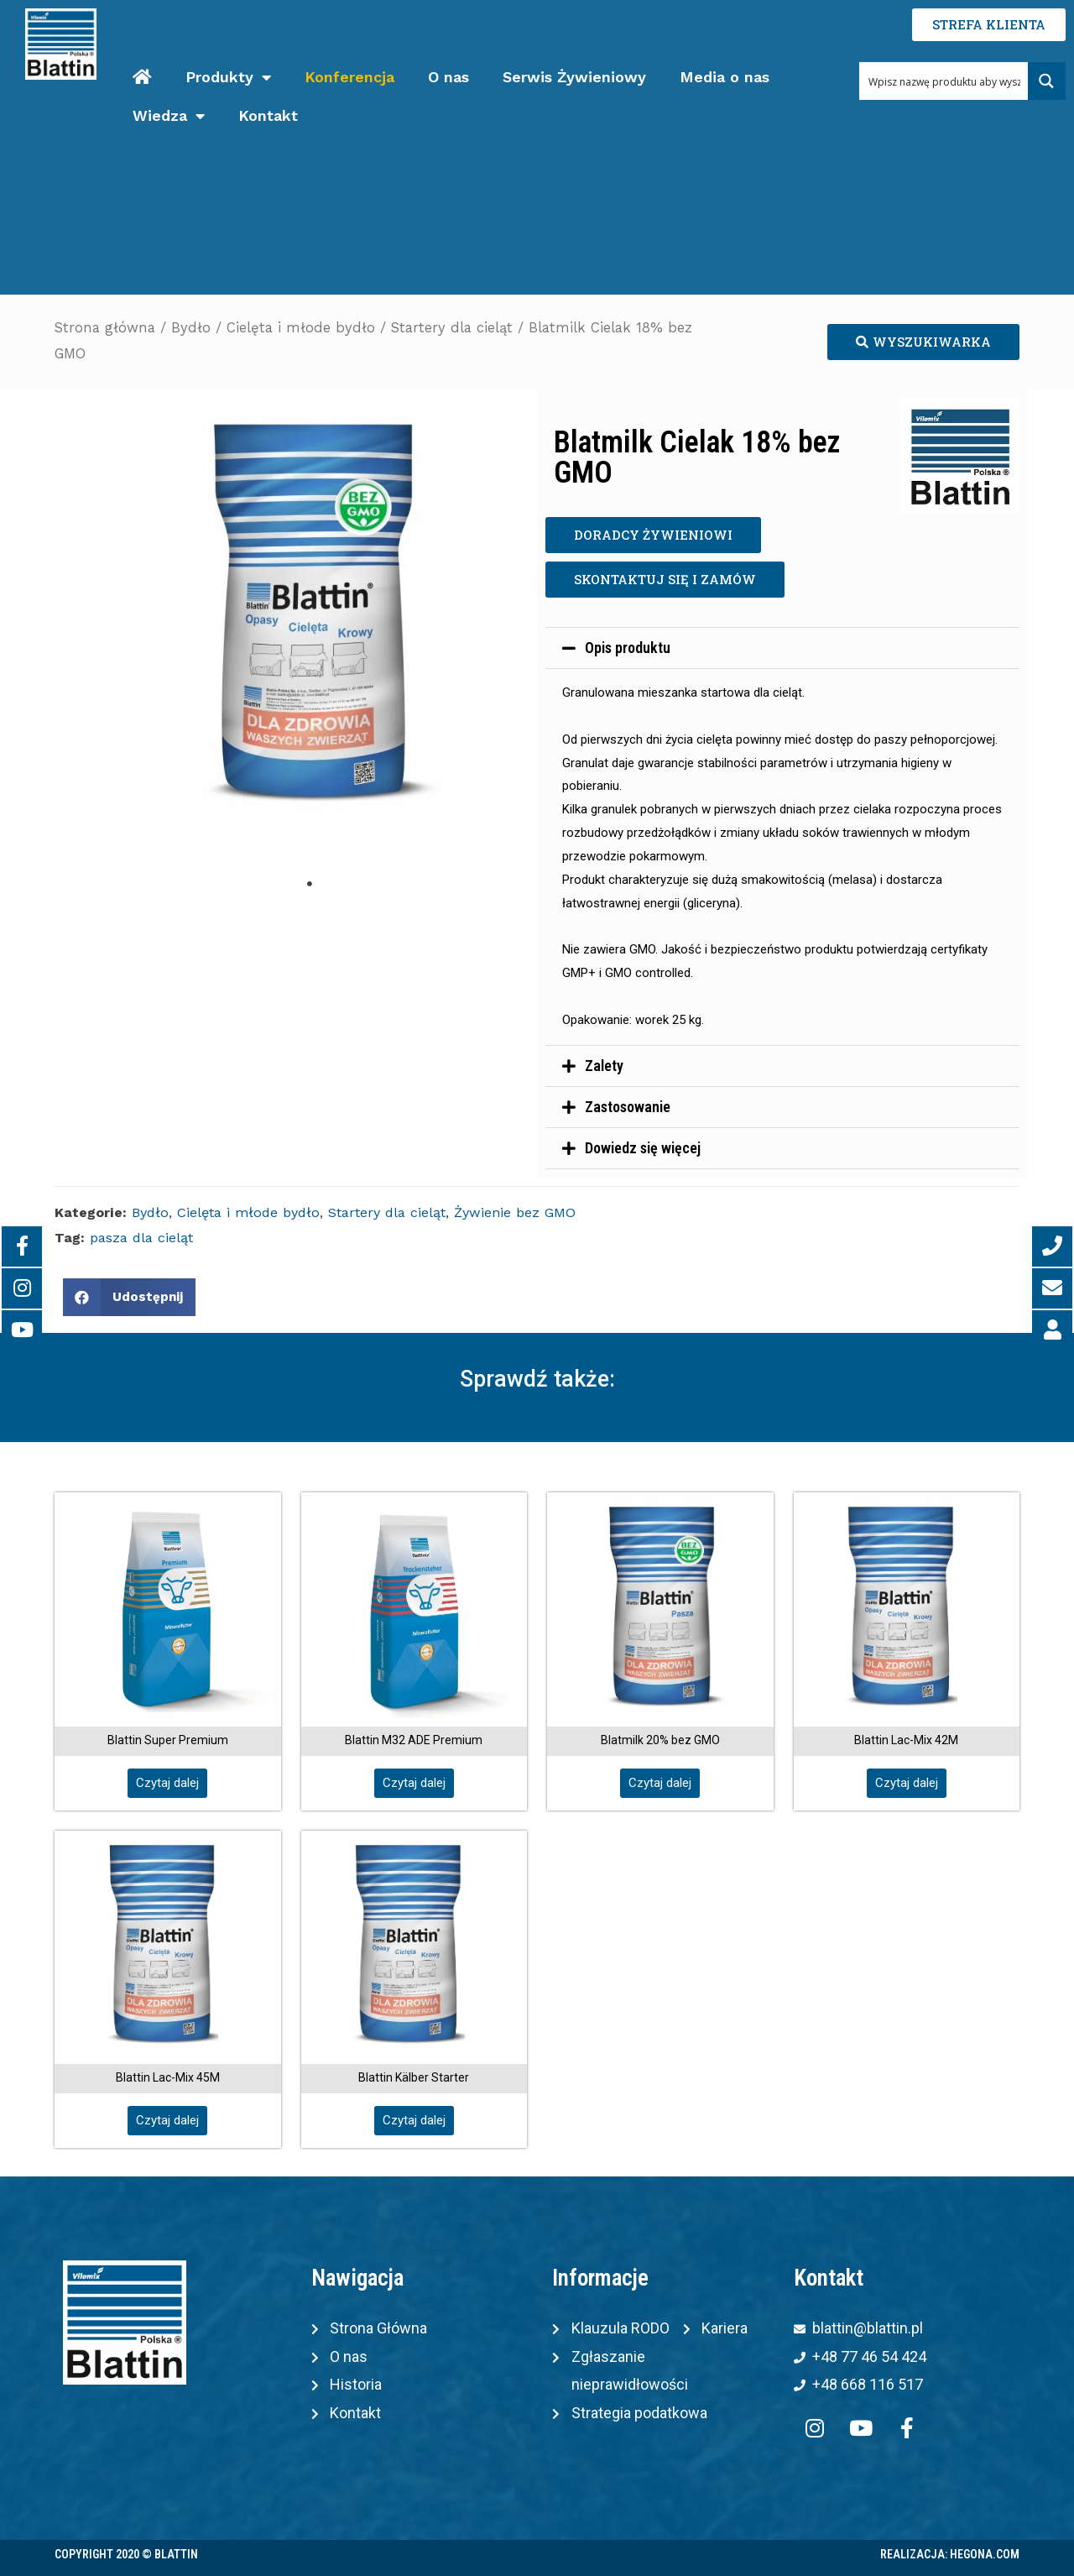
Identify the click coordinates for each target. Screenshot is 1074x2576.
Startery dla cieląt (452, 328)
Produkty (228, 77)
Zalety (604, 1065)
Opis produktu (627, 647)
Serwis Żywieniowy (574, 77)
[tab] (782, 648)
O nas (448, 77)
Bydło (191, 328)
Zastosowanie (627, 1107)
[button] (923, 342)
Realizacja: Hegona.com (949, 2554)
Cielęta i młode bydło (301, 328)
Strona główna (105, 328)
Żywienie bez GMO (515, 1212)
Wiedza (169, 116)
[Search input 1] (943, 81)
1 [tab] (309, 883)
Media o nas (724, 77)
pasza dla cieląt (141, 1238)
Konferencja (349, 77)
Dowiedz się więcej (643, 1148)
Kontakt (268, 115)
